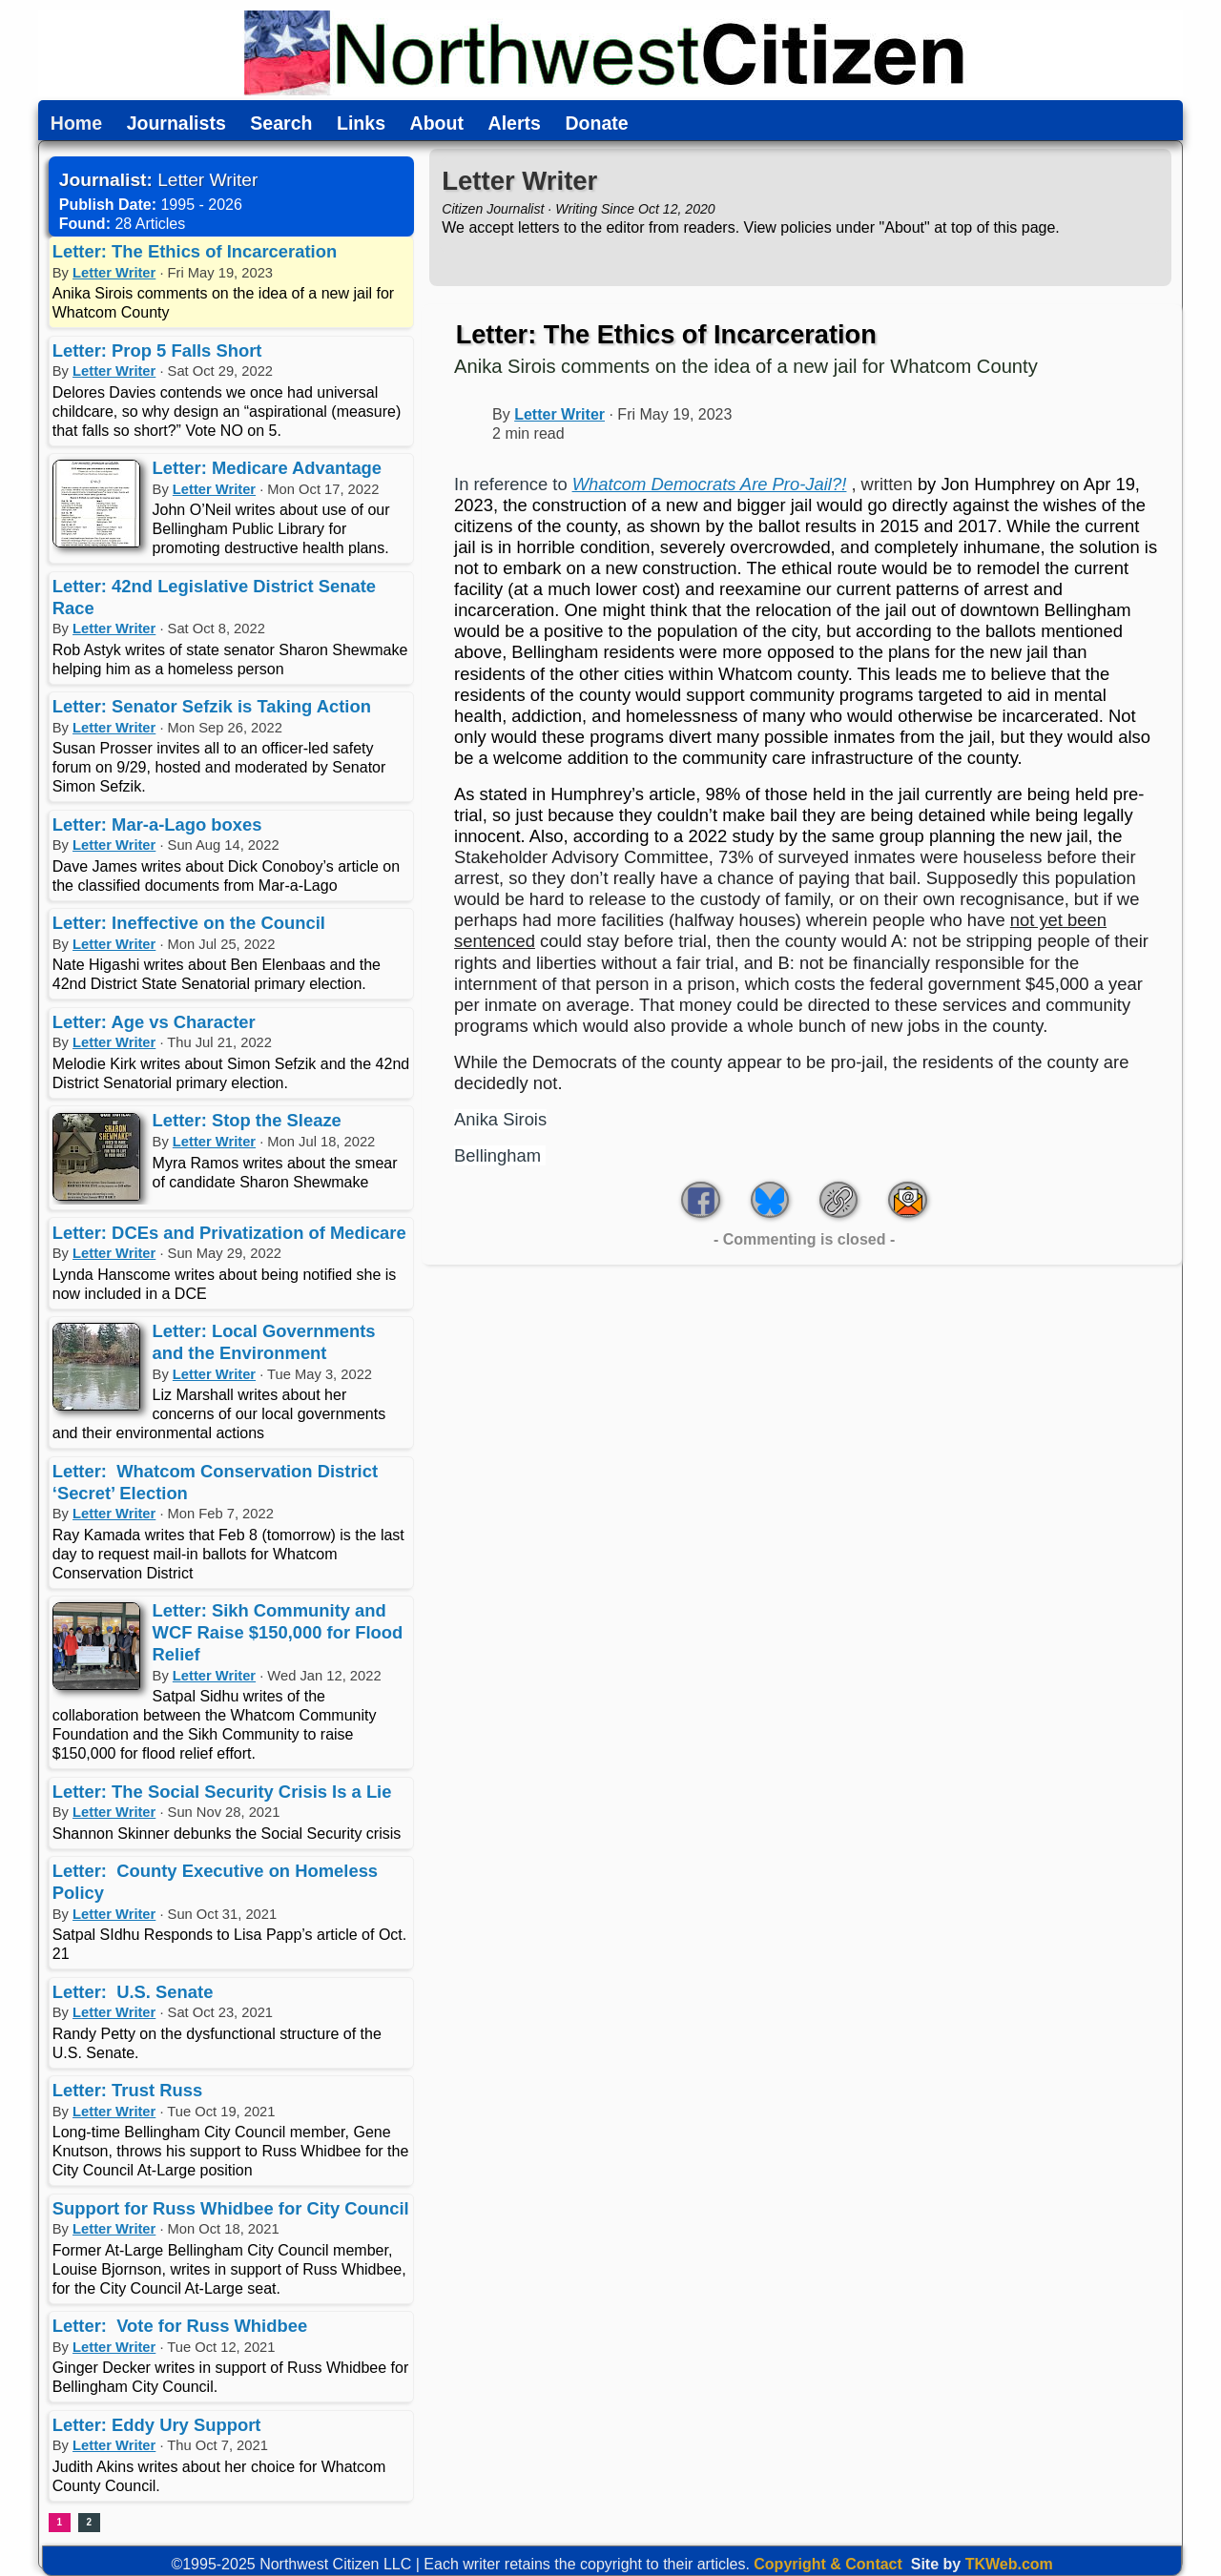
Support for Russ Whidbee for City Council (230, 2208)
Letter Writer (113, 272)
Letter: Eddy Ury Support (156, 2425)
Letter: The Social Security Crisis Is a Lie (222, 1792)
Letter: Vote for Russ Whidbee (179, 2326)
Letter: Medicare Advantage (268, 468)
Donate (596, 124)
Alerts (514, 124)
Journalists (176, 124)
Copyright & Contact (828, 2564)
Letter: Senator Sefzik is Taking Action (211, 706)
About (437, 124)
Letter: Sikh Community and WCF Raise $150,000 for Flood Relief (278, 1632)
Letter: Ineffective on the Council (188, 923)
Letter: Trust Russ (127, 2090)
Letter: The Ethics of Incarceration (194, 251)
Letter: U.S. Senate (133, 1992)
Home (76, 124)
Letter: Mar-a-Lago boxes (157, 824)
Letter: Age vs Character (154, 1022)
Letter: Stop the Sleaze (247, 1120)
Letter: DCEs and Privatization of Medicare (229, 1233)
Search (281, 124)
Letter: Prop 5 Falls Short (157, 350)
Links (361, 124)
